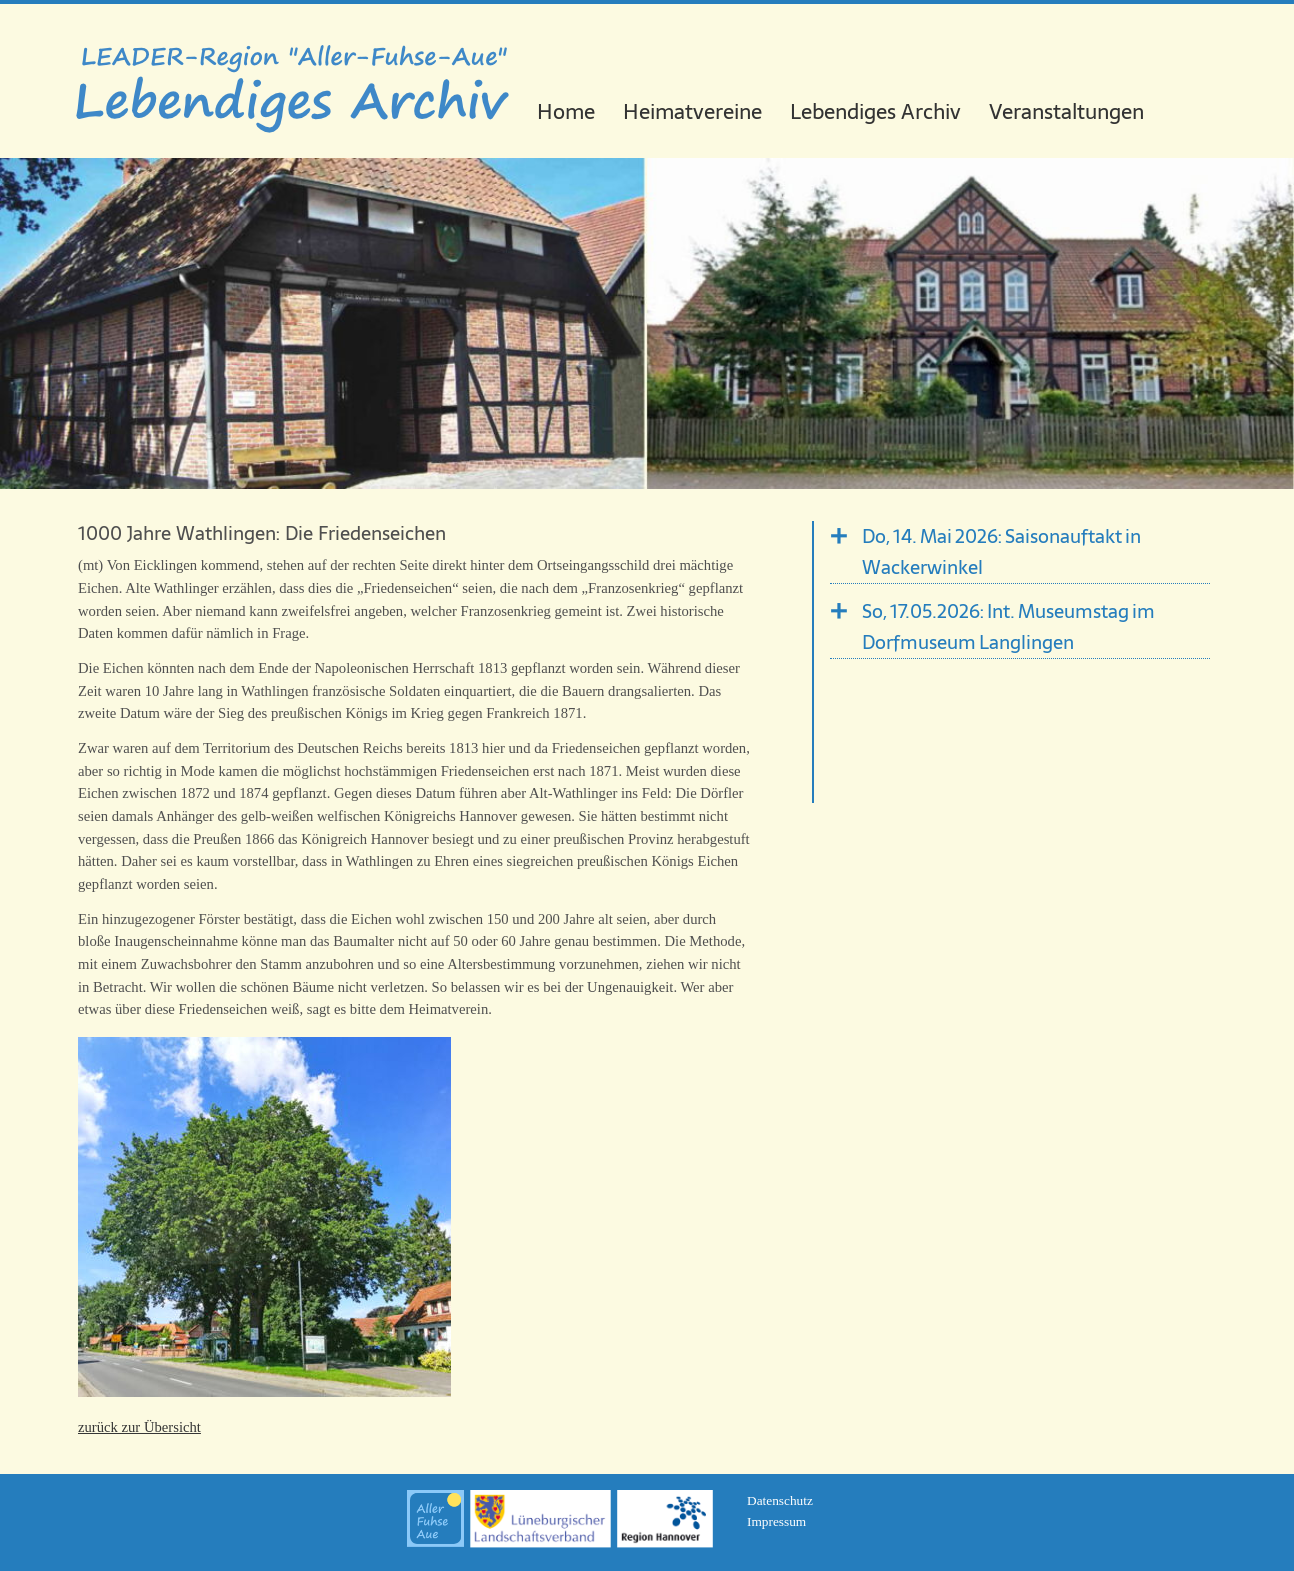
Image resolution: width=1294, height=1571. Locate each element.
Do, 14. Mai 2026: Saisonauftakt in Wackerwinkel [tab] (1001, 552)
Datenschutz (780, 1500)
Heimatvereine (692, 111)
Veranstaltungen (1066, 111)
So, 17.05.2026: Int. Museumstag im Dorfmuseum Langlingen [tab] (1008, 627)
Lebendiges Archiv (875, 111)
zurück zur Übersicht (139, 1427)
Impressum (776, 1521)
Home (566, 111)
